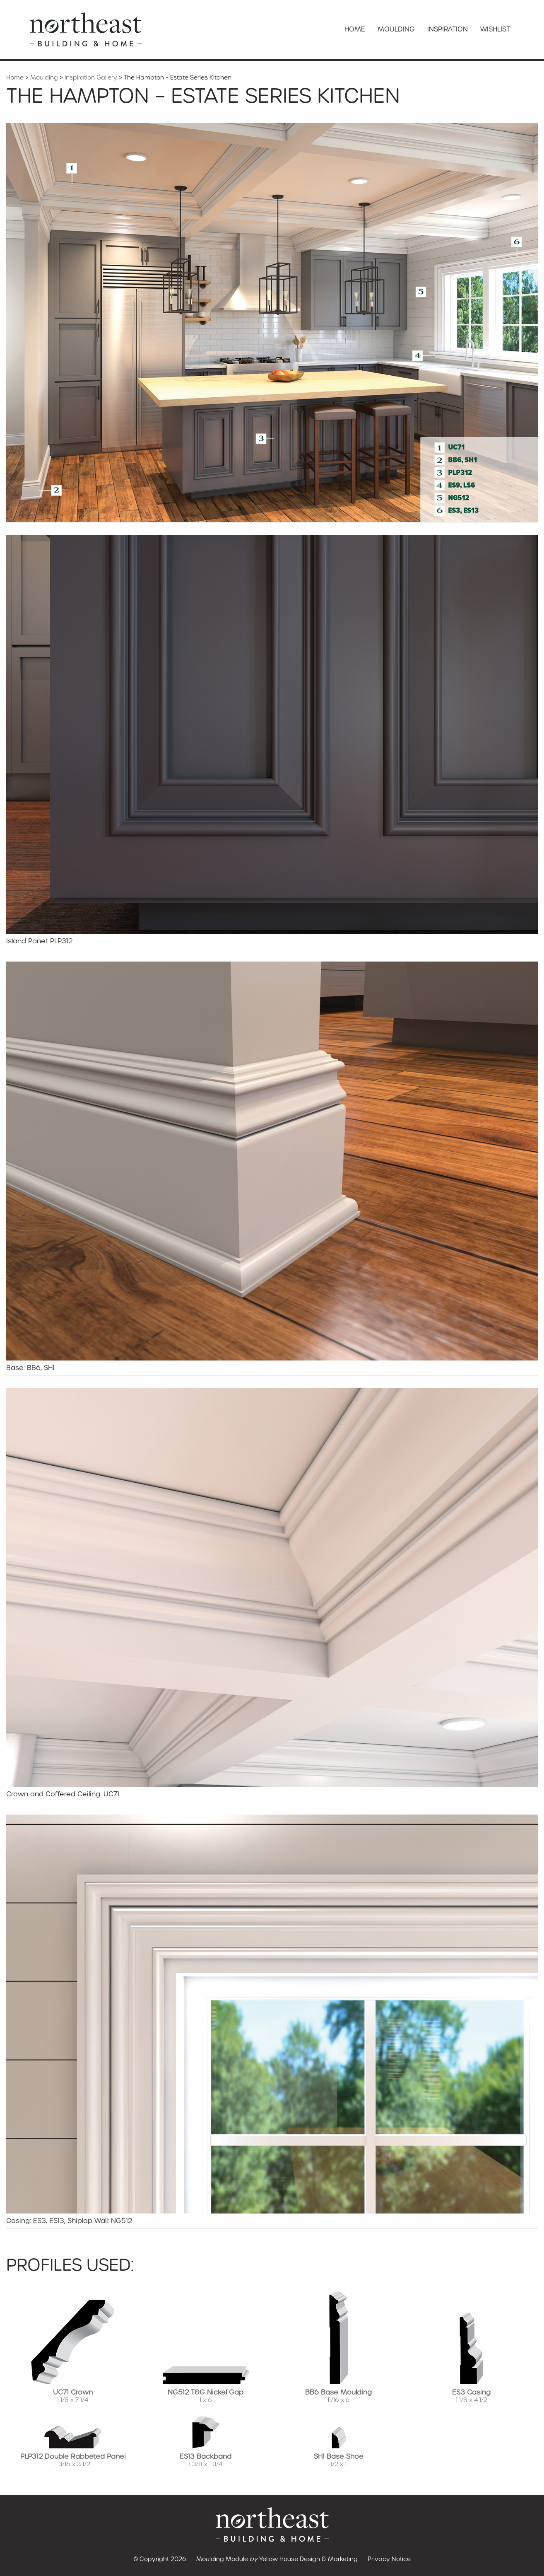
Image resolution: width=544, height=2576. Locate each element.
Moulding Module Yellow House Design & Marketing (277, 2559)
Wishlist (495, 29)
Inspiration (447, 29)
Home (354, 29)
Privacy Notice (389, 2559)
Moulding (396, 29)
